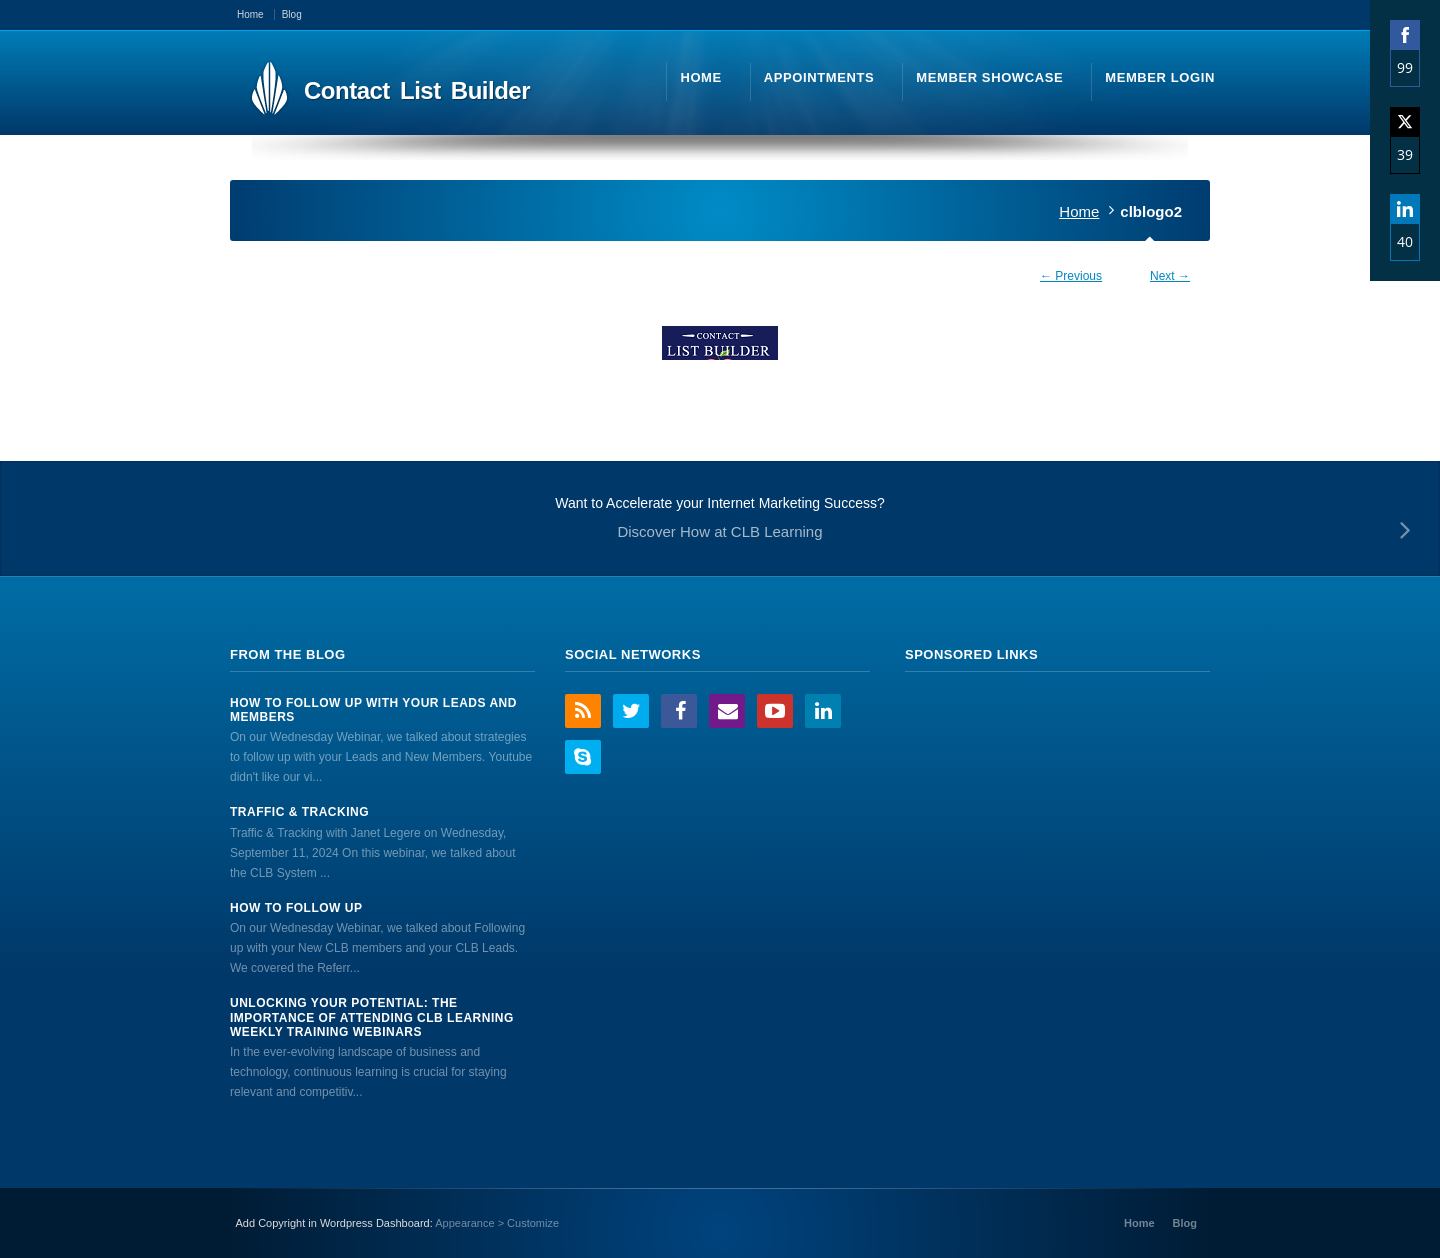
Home (1079, 211)
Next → (1170, 276)
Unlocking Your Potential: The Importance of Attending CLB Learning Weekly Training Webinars (372, 1017)
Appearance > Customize (497, 1223)
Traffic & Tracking (299, 812)
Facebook (679, 711)
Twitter (631, 711)
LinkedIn (823, 711)
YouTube (775, 711)
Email (727, 711)
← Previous (1071, 276)
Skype (583, 757)
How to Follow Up (296, 908)
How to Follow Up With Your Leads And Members (373, 710)
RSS (583, 711)
